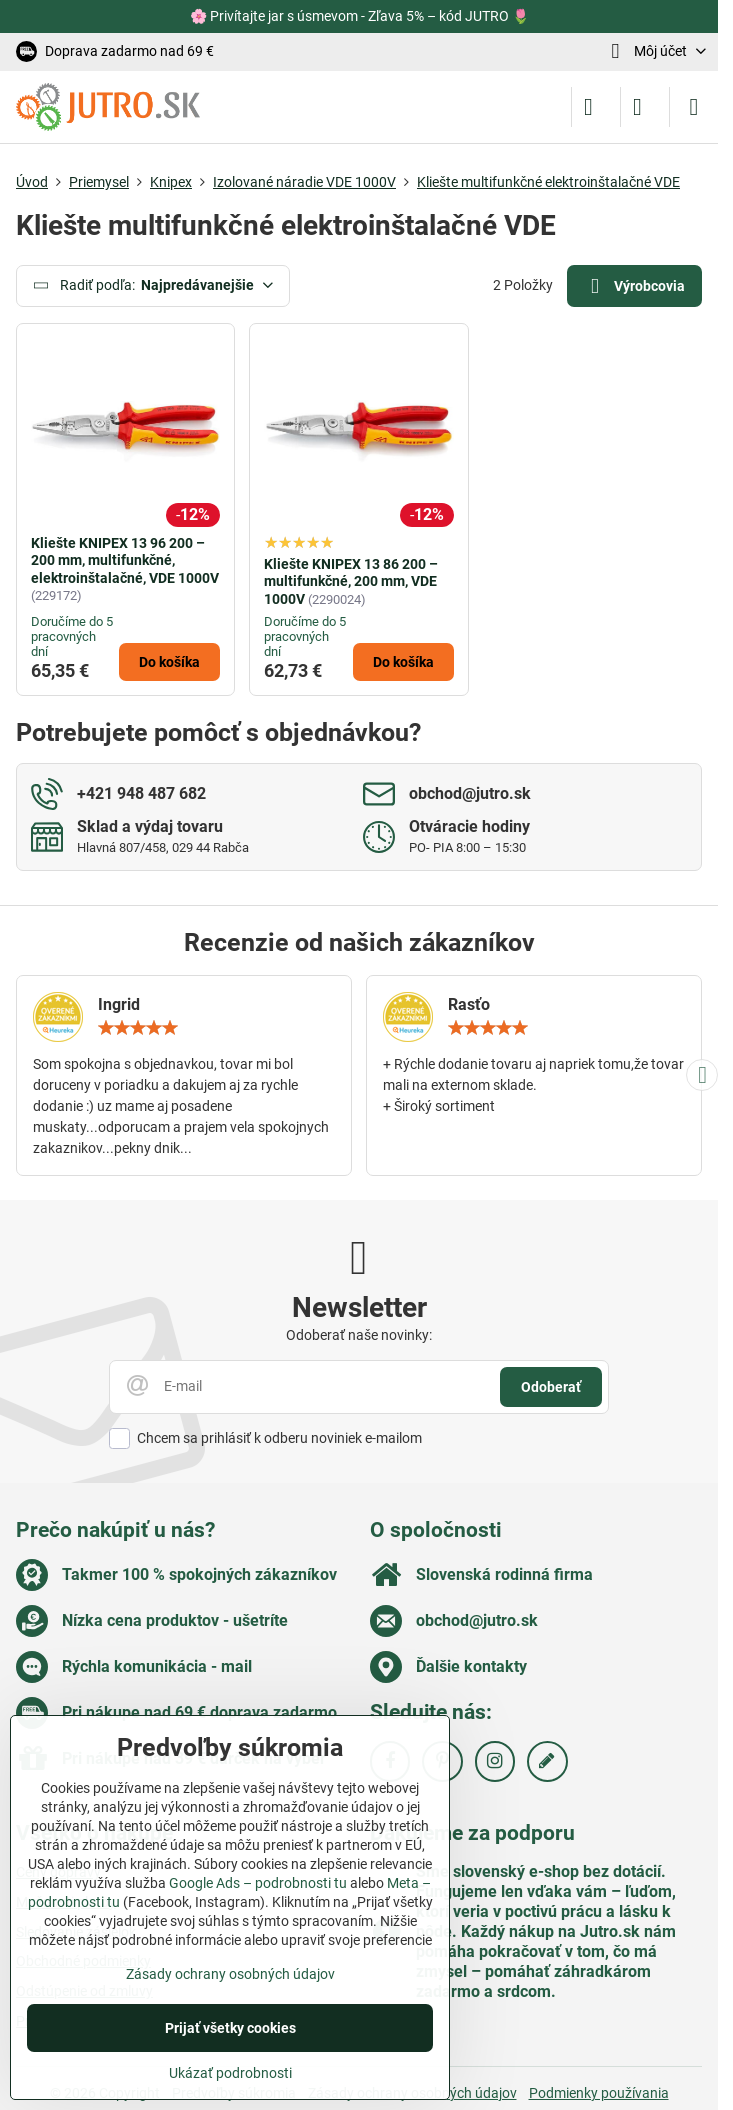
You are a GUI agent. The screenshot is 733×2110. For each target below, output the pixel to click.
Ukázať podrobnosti (230, 2073)
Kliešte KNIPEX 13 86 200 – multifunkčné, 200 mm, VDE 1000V (351, 581)
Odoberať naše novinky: (359, 1335)
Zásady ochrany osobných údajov (230, 1974)
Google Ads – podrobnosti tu (258, 1883)
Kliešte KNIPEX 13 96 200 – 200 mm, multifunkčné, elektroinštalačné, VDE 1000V (125, 560)
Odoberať (551, 1387)
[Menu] (694, 107)
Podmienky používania (599, 2093)
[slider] (138, 1028)
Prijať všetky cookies (230, 2028)
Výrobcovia (634, 286)
